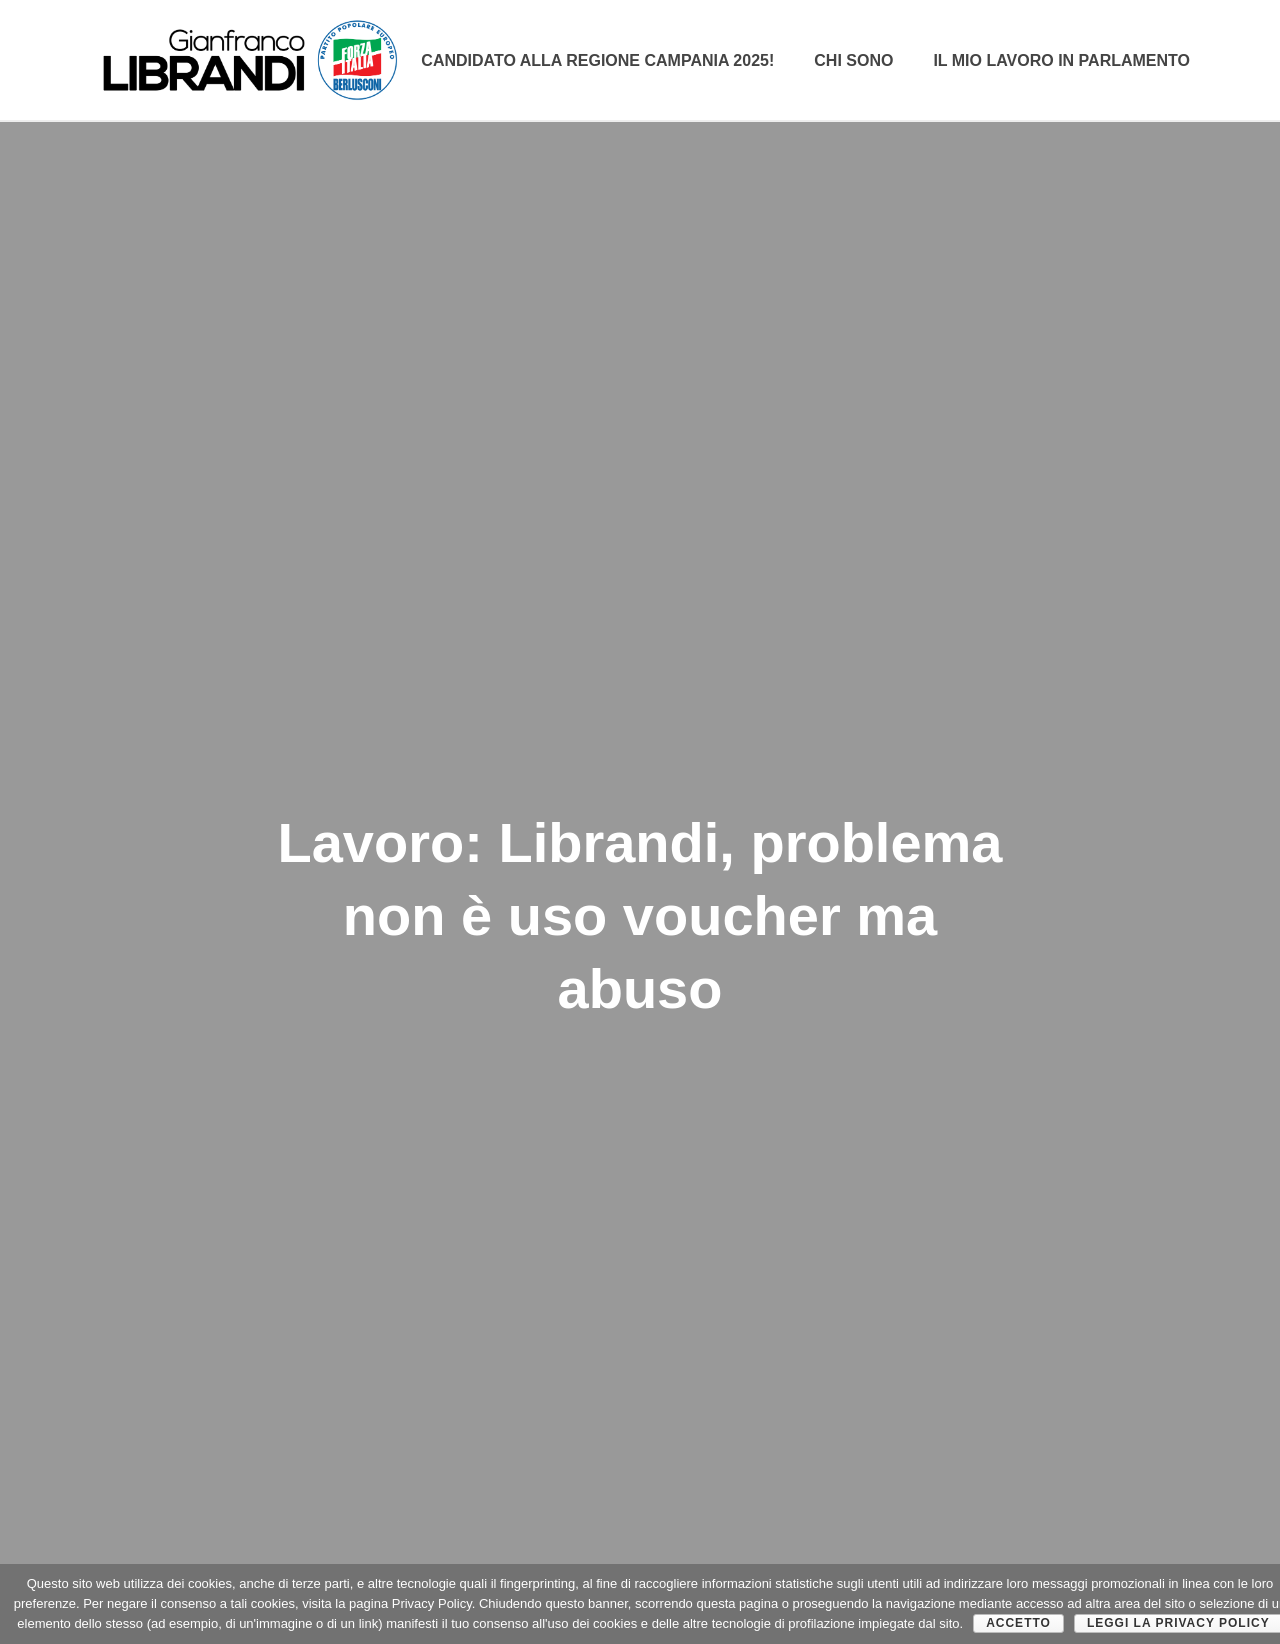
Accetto (1018, 1623)
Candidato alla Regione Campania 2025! (597, 60)
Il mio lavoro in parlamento (1061, 60)
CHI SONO (853, 60)
